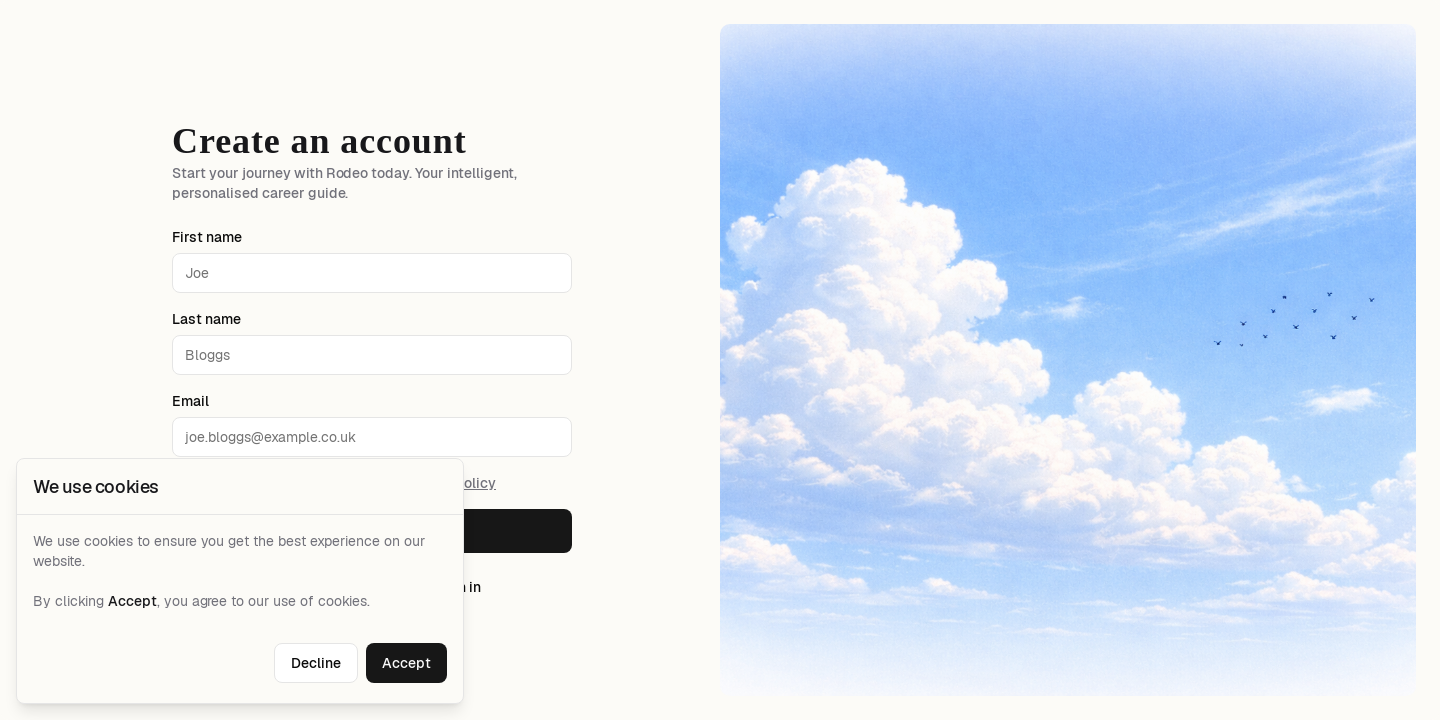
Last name (206, 319)
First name (207, 237)
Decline (316, 663)
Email (190, 401)
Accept (406, 663)
